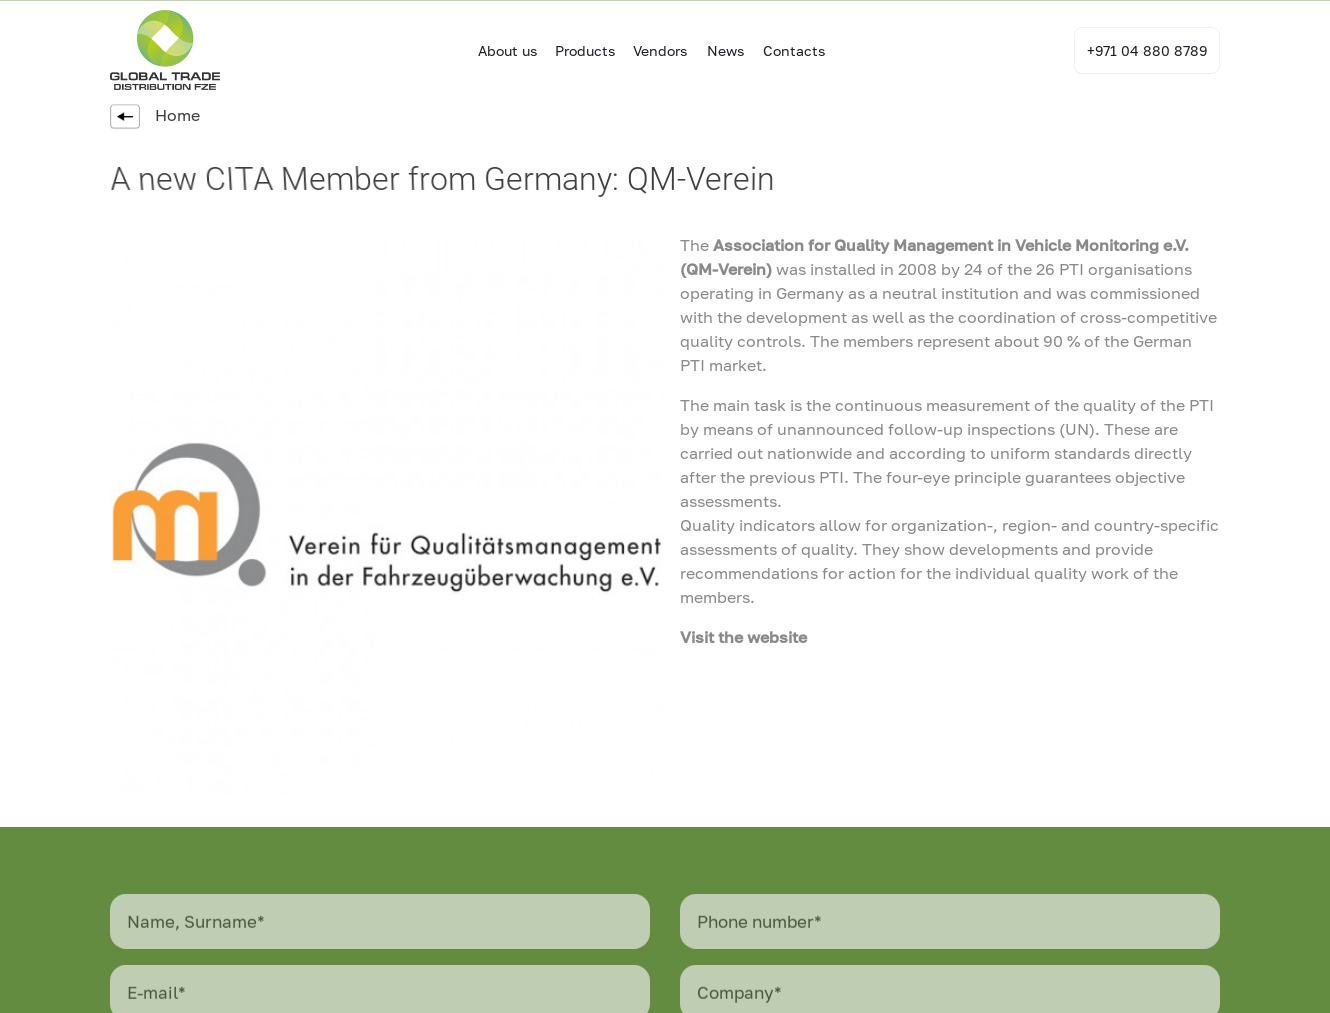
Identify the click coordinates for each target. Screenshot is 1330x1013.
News (725, 50)
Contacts (794, 50)
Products (585, 50)
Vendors (660, 50)
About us (507, 50)
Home (155, 115)
